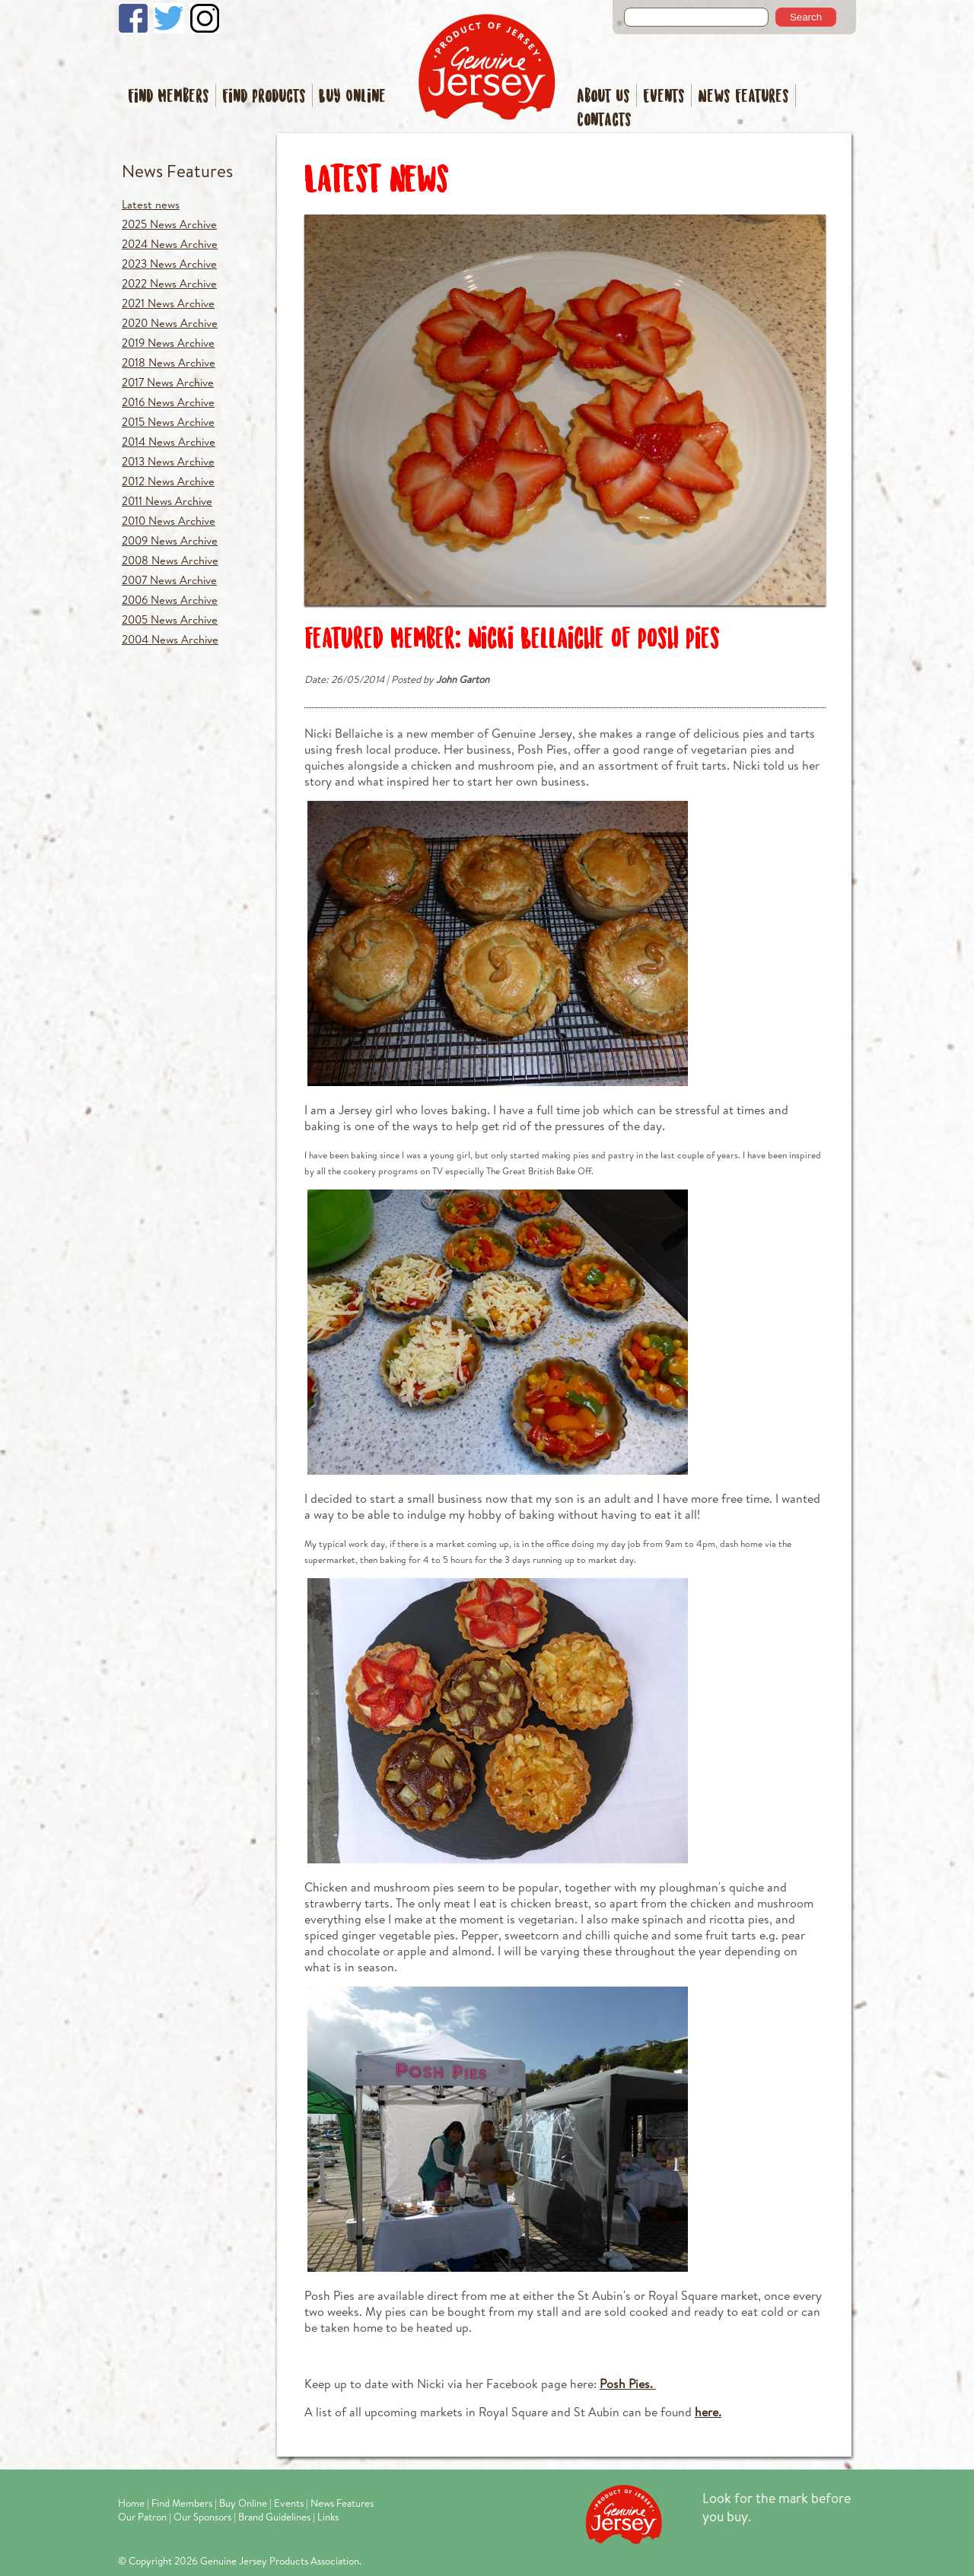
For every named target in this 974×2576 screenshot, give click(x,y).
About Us (603, 97)
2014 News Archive (168, 441)
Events (664, 97)
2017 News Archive (168, 382)
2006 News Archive (170, 599)
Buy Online (352, 97)
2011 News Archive (167, 501)
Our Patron (142, 2517)
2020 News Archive (170, 323)
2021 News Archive (168, 303)
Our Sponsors (202, 2517)
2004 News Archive (170, 639)
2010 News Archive (168, 520)
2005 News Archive (170, 619)
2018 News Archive (168, 362)
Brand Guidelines (274, 2517)
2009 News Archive (170, 540)
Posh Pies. (628, 2383)
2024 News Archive (170, 244)
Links (328, 2517)
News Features (743, 97)
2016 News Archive (168, 402)
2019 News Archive (168, 342)
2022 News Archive (169, 283)
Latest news (151, 204)
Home (131, 2503)
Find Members (168, 97)
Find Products (264, 97)
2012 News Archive (168, 481)
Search (806, 17)
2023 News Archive (169, 263)
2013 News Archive (168, 461)
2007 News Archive (169, 580)
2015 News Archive (168, 422)
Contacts (604, 120)
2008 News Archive (170, 560)
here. (708, 2411)
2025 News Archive (169, 224)
